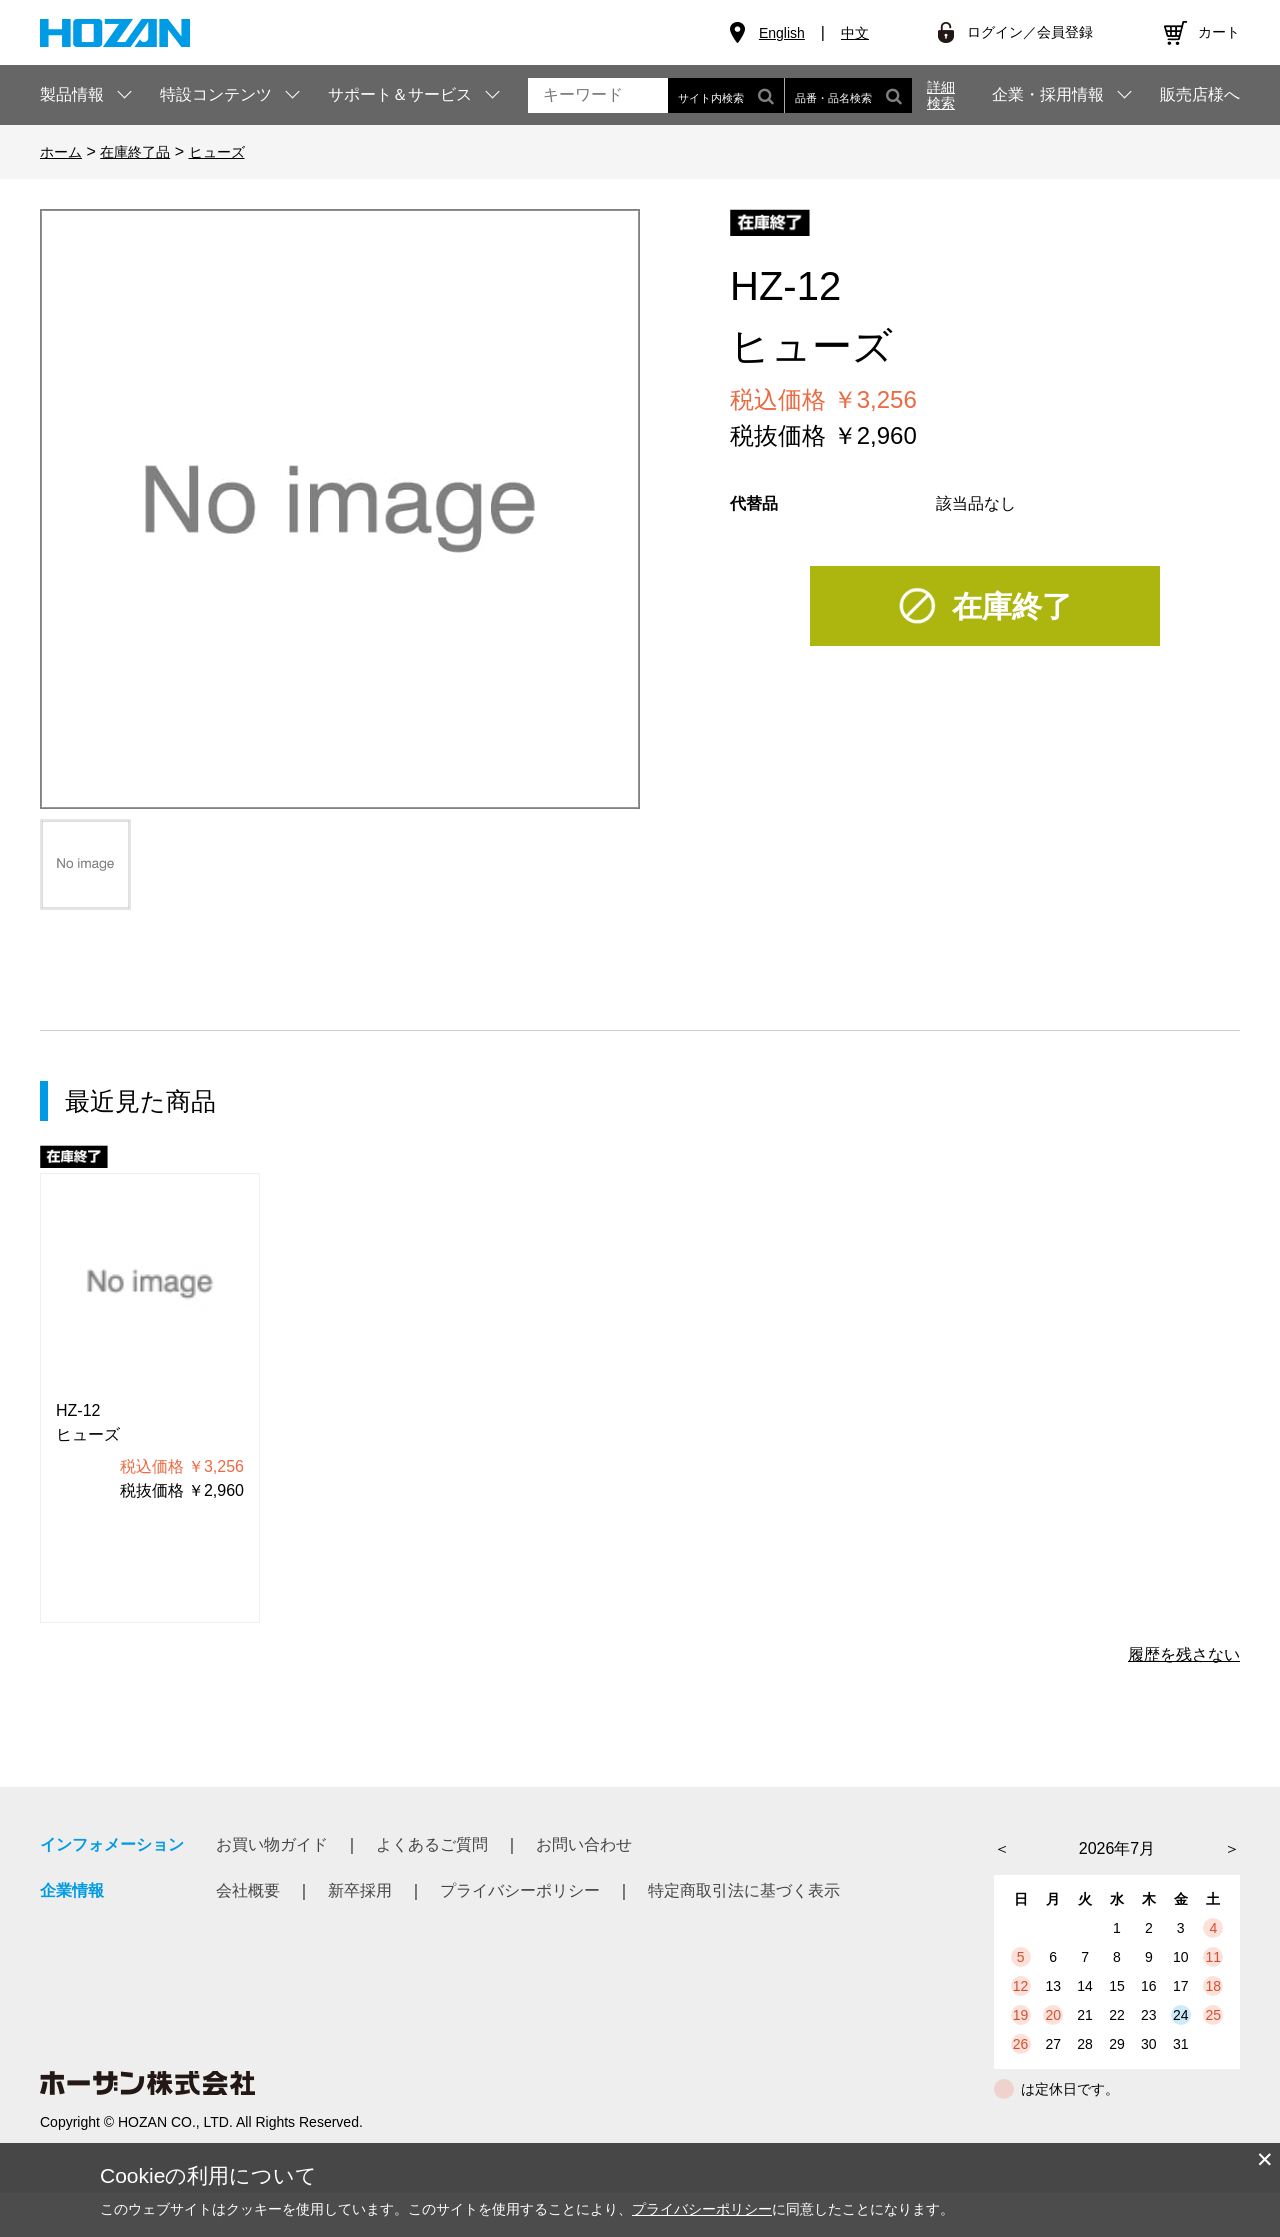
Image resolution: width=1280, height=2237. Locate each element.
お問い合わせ (584, 1844)
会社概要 (248, 1890)
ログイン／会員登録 (1030, 32)
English (782, 33)
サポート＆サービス (400, 94)
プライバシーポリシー (520, 1890)
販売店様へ (1200, 95)
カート (1219, 32)
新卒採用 (360, 1890)
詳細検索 (941, 95)
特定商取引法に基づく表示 (744, 1890)
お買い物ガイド (272, 1844)
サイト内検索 (726, 95)
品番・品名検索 (848, 95)
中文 (855, 33)
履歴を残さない (1184, 1654)
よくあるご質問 (432, 1844)
